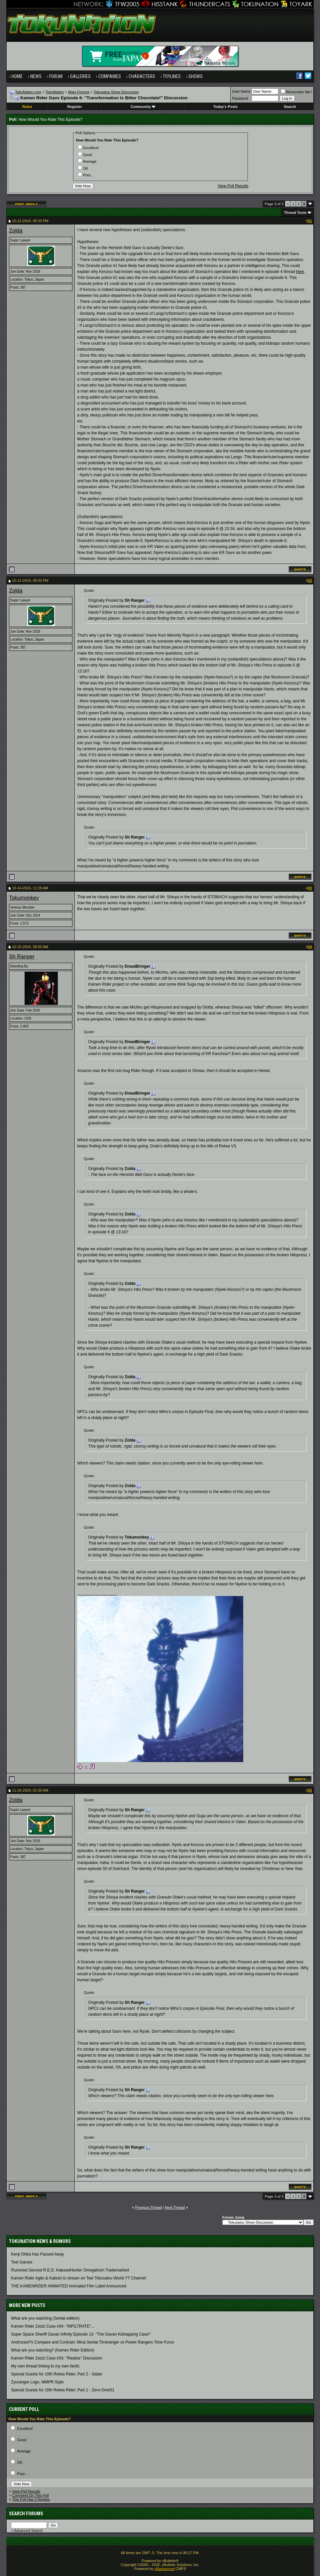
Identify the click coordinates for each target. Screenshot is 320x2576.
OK (83, 168)
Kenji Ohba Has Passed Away (37, 2254)
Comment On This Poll (30, 2495)
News (36, 76)
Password (240, 98)
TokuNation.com (28, 92)
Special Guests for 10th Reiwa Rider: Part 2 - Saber (56, 2374)
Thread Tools (295, 213)
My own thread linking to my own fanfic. (45, 2366)
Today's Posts (225, 107)
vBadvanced (165, 2569)
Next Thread (175, 2207)
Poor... (86, 175)
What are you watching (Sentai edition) (45, 2318)
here (300, 271)
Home (17, 76)
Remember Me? (296, 92)
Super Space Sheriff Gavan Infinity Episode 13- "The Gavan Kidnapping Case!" (81, 2334)
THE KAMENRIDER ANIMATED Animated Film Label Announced (68, 2286)
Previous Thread (148, 2207)
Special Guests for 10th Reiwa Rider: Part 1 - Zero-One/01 (62, 2390)
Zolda (15, 230)
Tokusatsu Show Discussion (116, 92)
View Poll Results (233, 186)
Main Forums (78, 92)
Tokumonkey (24, 898)
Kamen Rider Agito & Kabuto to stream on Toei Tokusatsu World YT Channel (78, 2278)
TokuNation (55, 92)
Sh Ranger (22, 956)
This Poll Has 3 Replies (31, 2499)
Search (290, 107)
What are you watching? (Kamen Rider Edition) (52, 2350)
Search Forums (26, 2513)
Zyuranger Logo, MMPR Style (37, 2382)
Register (74, 107)
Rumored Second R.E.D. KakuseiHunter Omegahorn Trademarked (70, 2270)
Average (87, 161)
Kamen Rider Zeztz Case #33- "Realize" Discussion (56, 2358)
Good (85, 155)
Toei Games (21, 2262)
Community (143, 107)
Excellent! (88, 148)
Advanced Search (28, 2530)
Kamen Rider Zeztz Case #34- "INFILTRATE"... (52, 2326)
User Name (241, 91)
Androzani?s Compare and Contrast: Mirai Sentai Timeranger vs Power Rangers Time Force (92, 2342)
